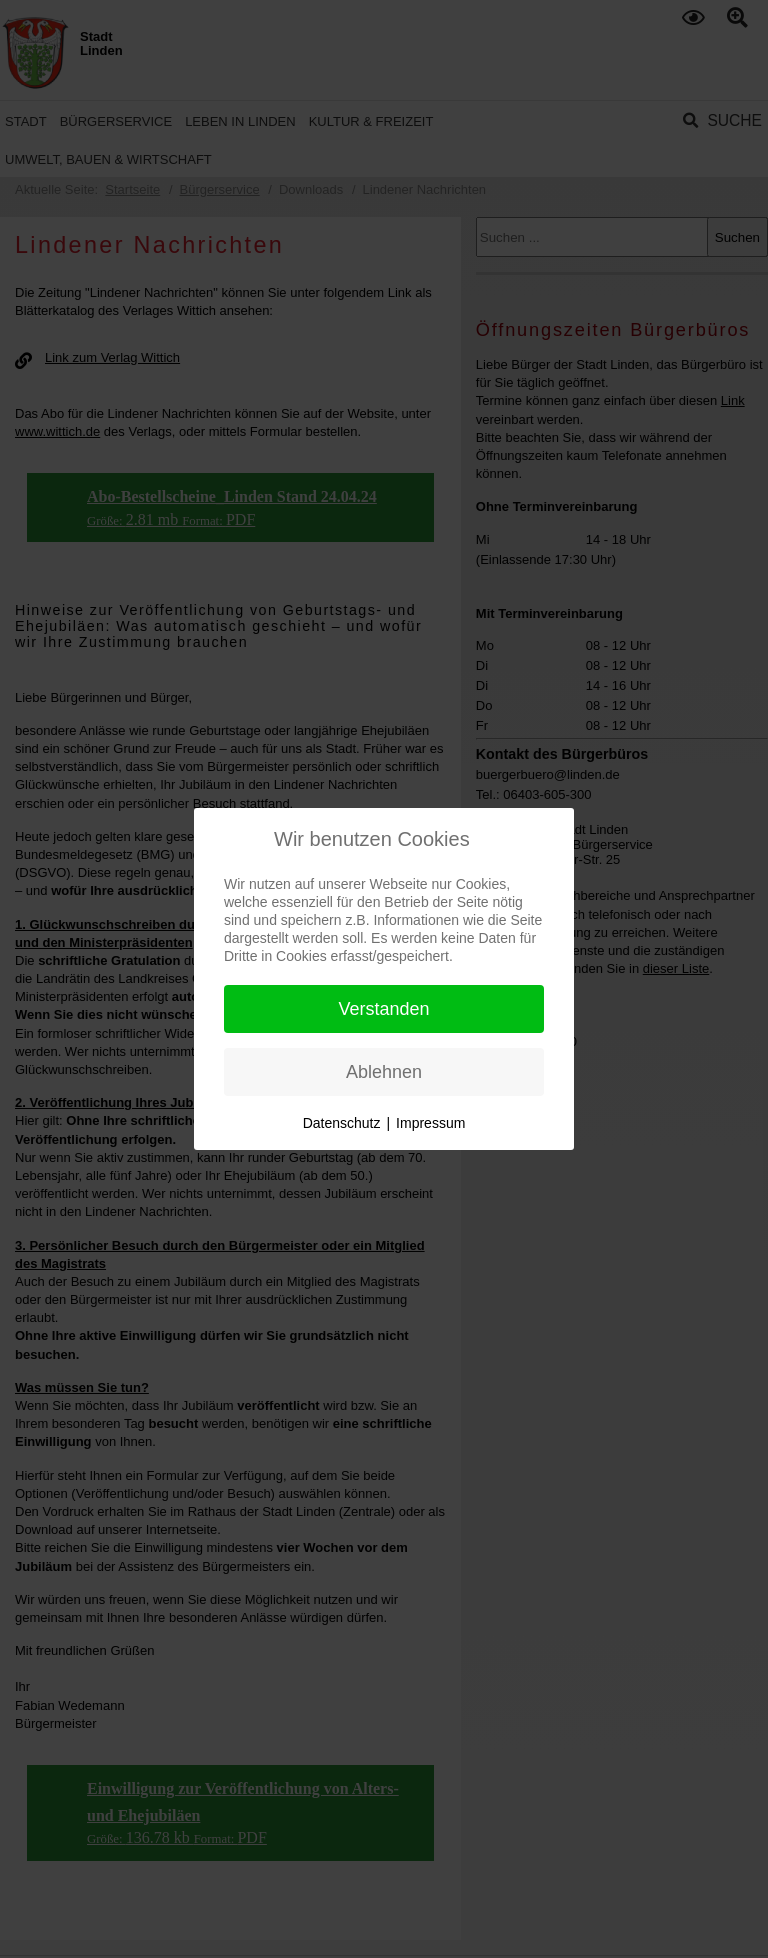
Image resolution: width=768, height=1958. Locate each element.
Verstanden (383, 1009)
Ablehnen (384, 1072)
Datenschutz (342, 1123)
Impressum (430, 1123)
